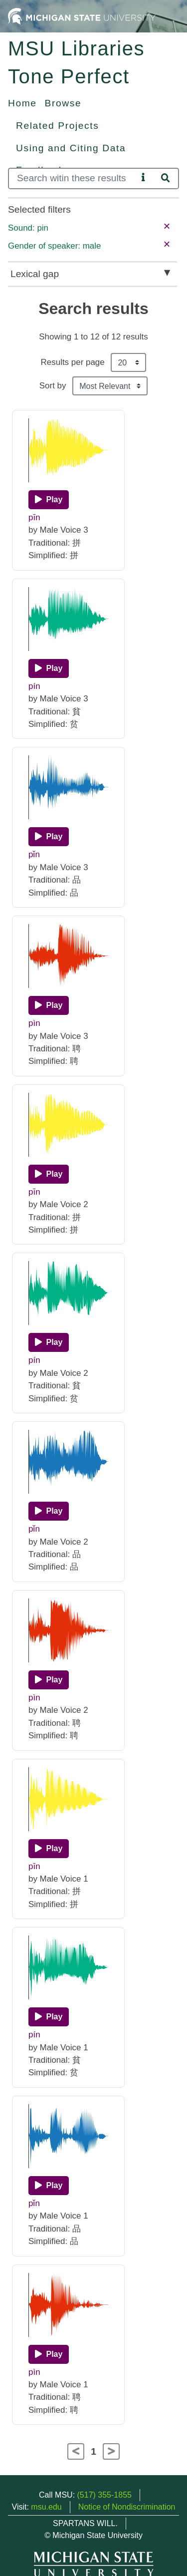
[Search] (73, 178)
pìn (34, 1023)
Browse (63, 103)
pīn (34, 517)
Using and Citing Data (71, 148)
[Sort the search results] (110, 385)
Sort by (52, 385)
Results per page (73, 362)
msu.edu (46, 2507)
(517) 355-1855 (104, 2495)
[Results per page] (128, 362)
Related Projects (57, 125)
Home (22, 103)
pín (34, 686)
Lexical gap (34, 274)
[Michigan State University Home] (82, 15)
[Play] (48, 499)
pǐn (34, 854)
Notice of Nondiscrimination (127, 2507)
